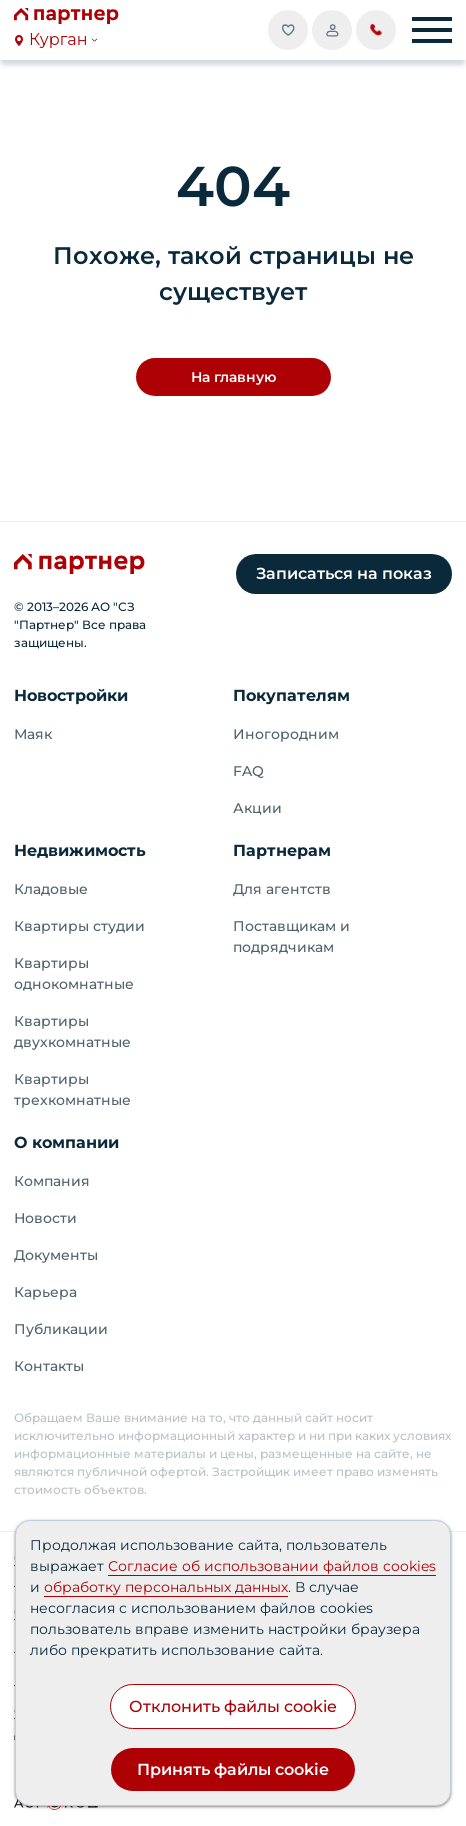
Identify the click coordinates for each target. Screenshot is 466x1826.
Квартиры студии (79, 926)
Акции (257, 808)
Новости (45, 1218)
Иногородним (286, 734)
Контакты (49, 1366)
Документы (56, 1255)
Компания (52, 1181)
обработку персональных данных (166, 1587)
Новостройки (71, 695)
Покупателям (291, 695)
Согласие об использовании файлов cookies (272, 1566)
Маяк (33, 734)
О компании (66, 1142)
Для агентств (282, 889)
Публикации (61, 1329)
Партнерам (282, 850)
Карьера (45, 1292)
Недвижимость (80, 850)
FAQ (248, 771)
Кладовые (51, 889)
